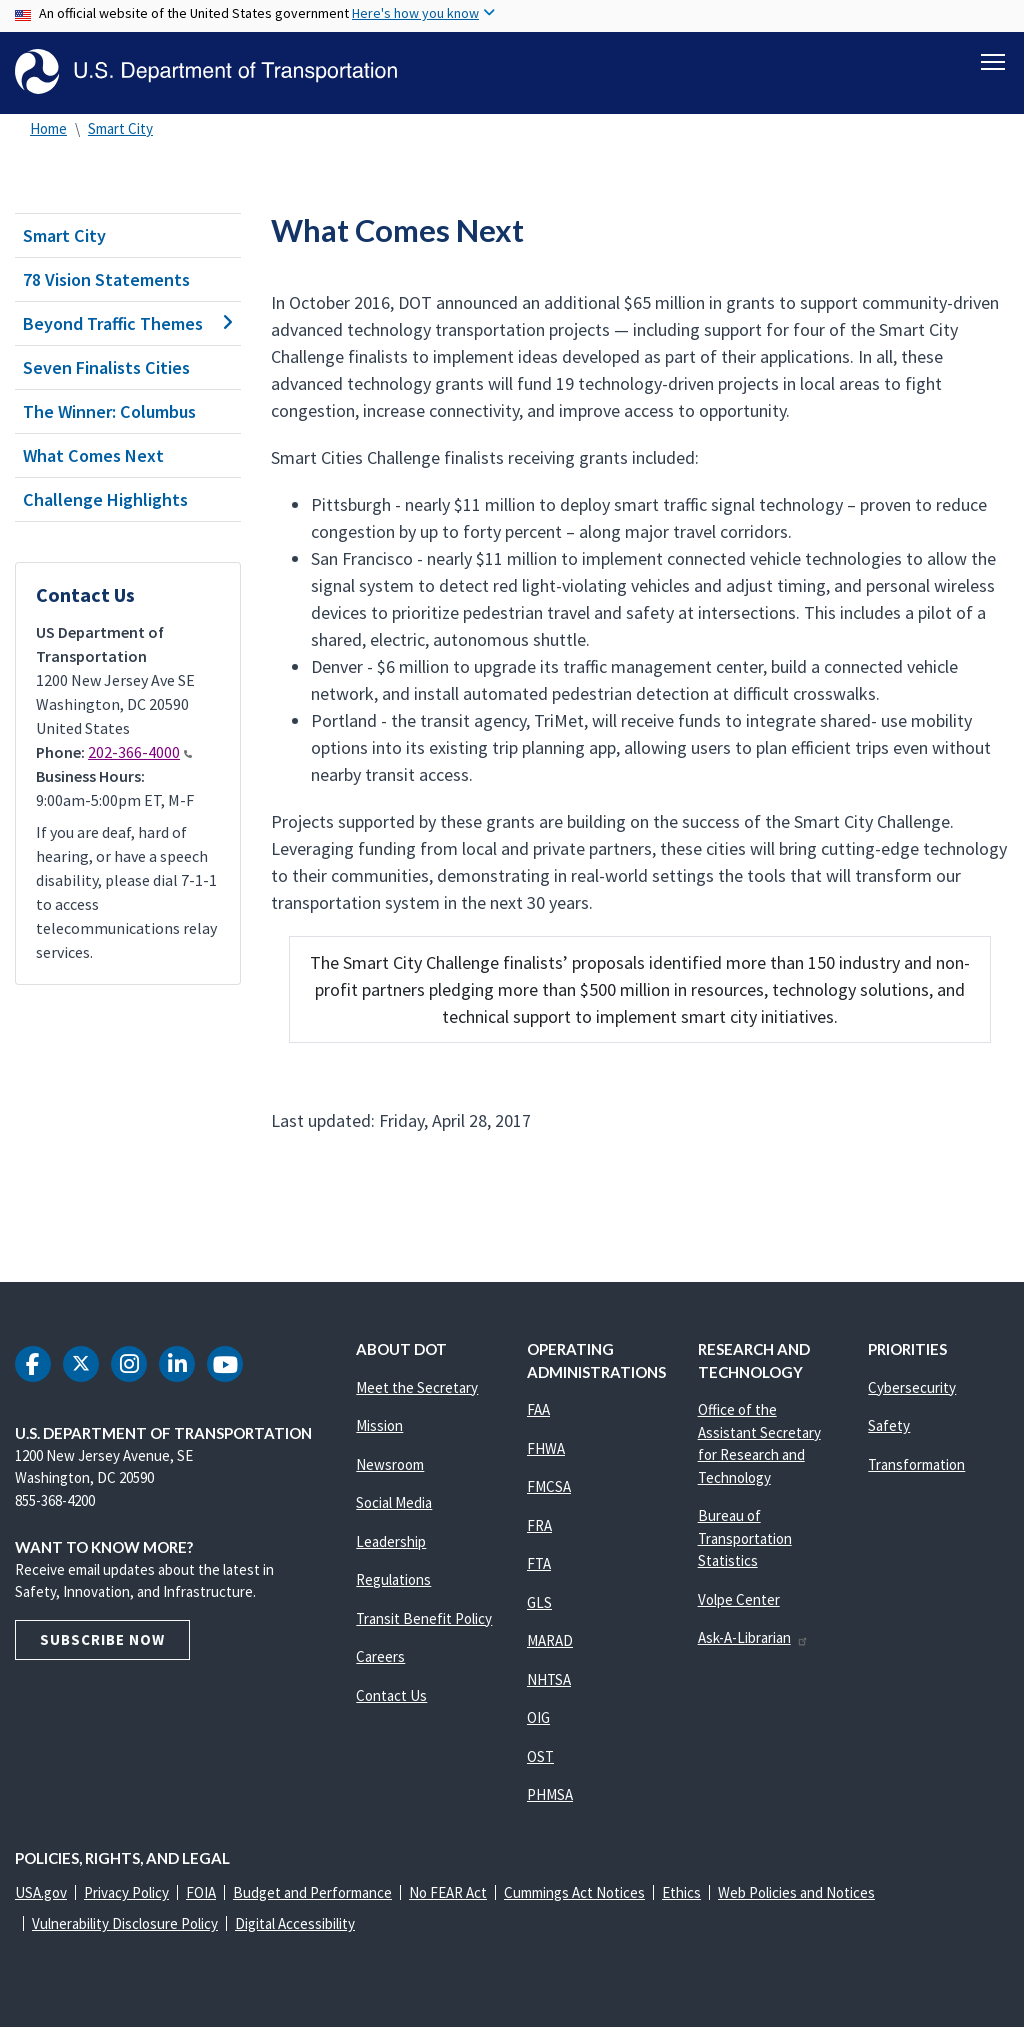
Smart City (120, 128)
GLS (539, 1602)
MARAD (550, 1640)
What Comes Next (93, 455)
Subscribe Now (102, 1639)
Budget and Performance (312, 1892)
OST (540, 1756)
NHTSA (549, 1679)
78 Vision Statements (106, 279)
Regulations (393, 1579)
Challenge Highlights (105, 499)
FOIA (201, 1892)
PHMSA (550, 1794)
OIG (538, 1717)
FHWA (546, 1448)
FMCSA (549, 1486)
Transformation (916, 1464)
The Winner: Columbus (109, 411)
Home (48, 128)
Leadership (391, 1541)
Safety (889, 1425)
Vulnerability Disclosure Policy (125, 1923)
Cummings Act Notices (574, 1892)
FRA (539, 1525)
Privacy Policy (126, 1892)
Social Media (394, 1502)
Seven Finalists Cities (106, 367)
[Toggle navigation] (993, 61)
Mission (379, 1425)
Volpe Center (739, 1599)
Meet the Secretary (417, 1387)
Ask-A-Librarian (753, 1637)
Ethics (681, 1892)
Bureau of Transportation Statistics (745, 1538)
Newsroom (390, 1464)
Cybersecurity (912, 1387)
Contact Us (391, 1695)
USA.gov (41, 1892)
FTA (539, 1563)
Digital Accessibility (295, 1923)
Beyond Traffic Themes (128, 323)
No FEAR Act (448, 1892)
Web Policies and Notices (796, 1892)
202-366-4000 (140, 752)
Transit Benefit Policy (424, 1618)
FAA (538, 1409)
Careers (380, 1656)
